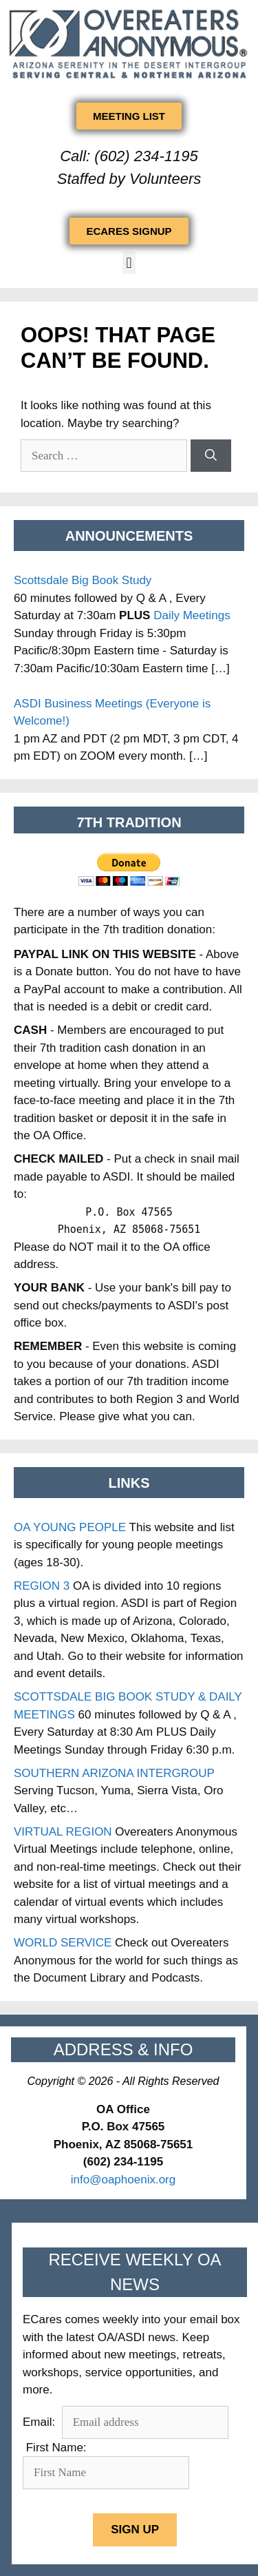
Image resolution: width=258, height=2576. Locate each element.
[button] (129, 262)
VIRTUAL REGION (63, 1831)
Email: (40, 2422)
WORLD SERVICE (62, 1942)
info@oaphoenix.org (123, 2179)
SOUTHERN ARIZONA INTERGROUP (114, 1773)
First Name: (56, 2447)
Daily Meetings (191, 615)
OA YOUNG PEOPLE (70, 1527)
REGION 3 (41, 1585)
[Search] (211, 455)
